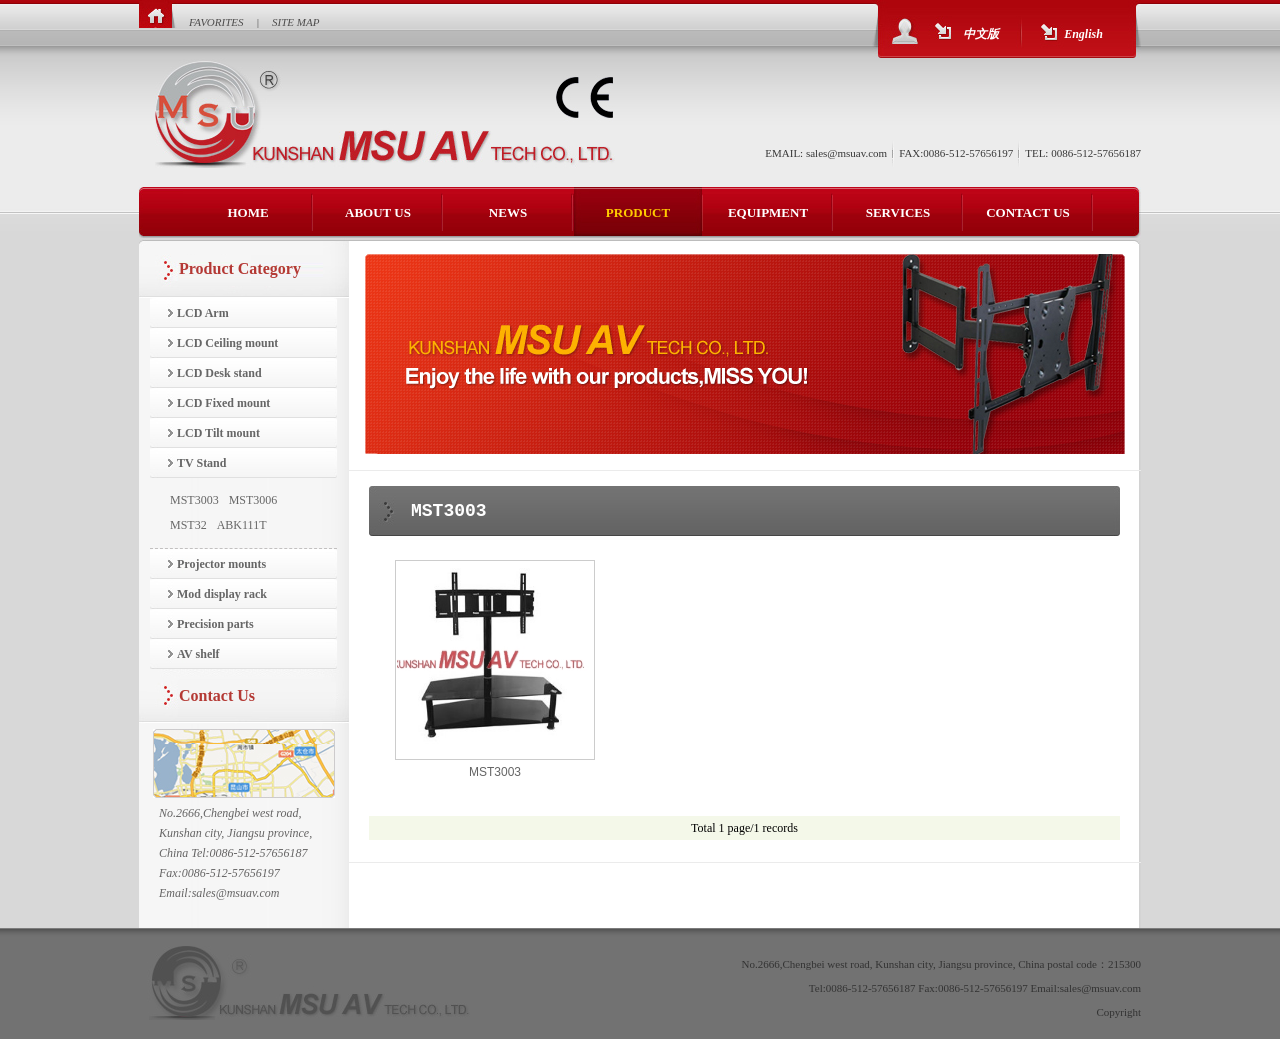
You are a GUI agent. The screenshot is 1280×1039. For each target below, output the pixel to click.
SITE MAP (295, 22)
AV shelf (198, 654)
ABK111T (242, 525)
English (1083, 34)
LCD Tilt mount (218, 433)
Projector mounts (221, 564)
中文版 (981, 34)
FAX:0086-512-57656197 (956, 153)
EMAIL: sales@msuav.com (826, 153)
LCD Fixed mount (223, 403)
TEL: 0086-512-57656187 (1083, 153)
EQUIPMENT (768, 212)
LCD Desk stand (219, 373)
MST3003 (194, 500)
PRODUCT (638, 212)
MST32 (188, 525)
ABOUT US (378, 212)
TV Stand (201, 463)
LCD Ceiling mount (227, 343)
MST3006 (253, 500)
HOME (247, 212)
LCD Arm (203, 313)
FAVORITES (216, 22)
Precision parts (215, 624)
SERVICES (898, 212)
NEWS (508, 212)
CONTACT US (1028, 212)
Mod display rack (222, 594)
